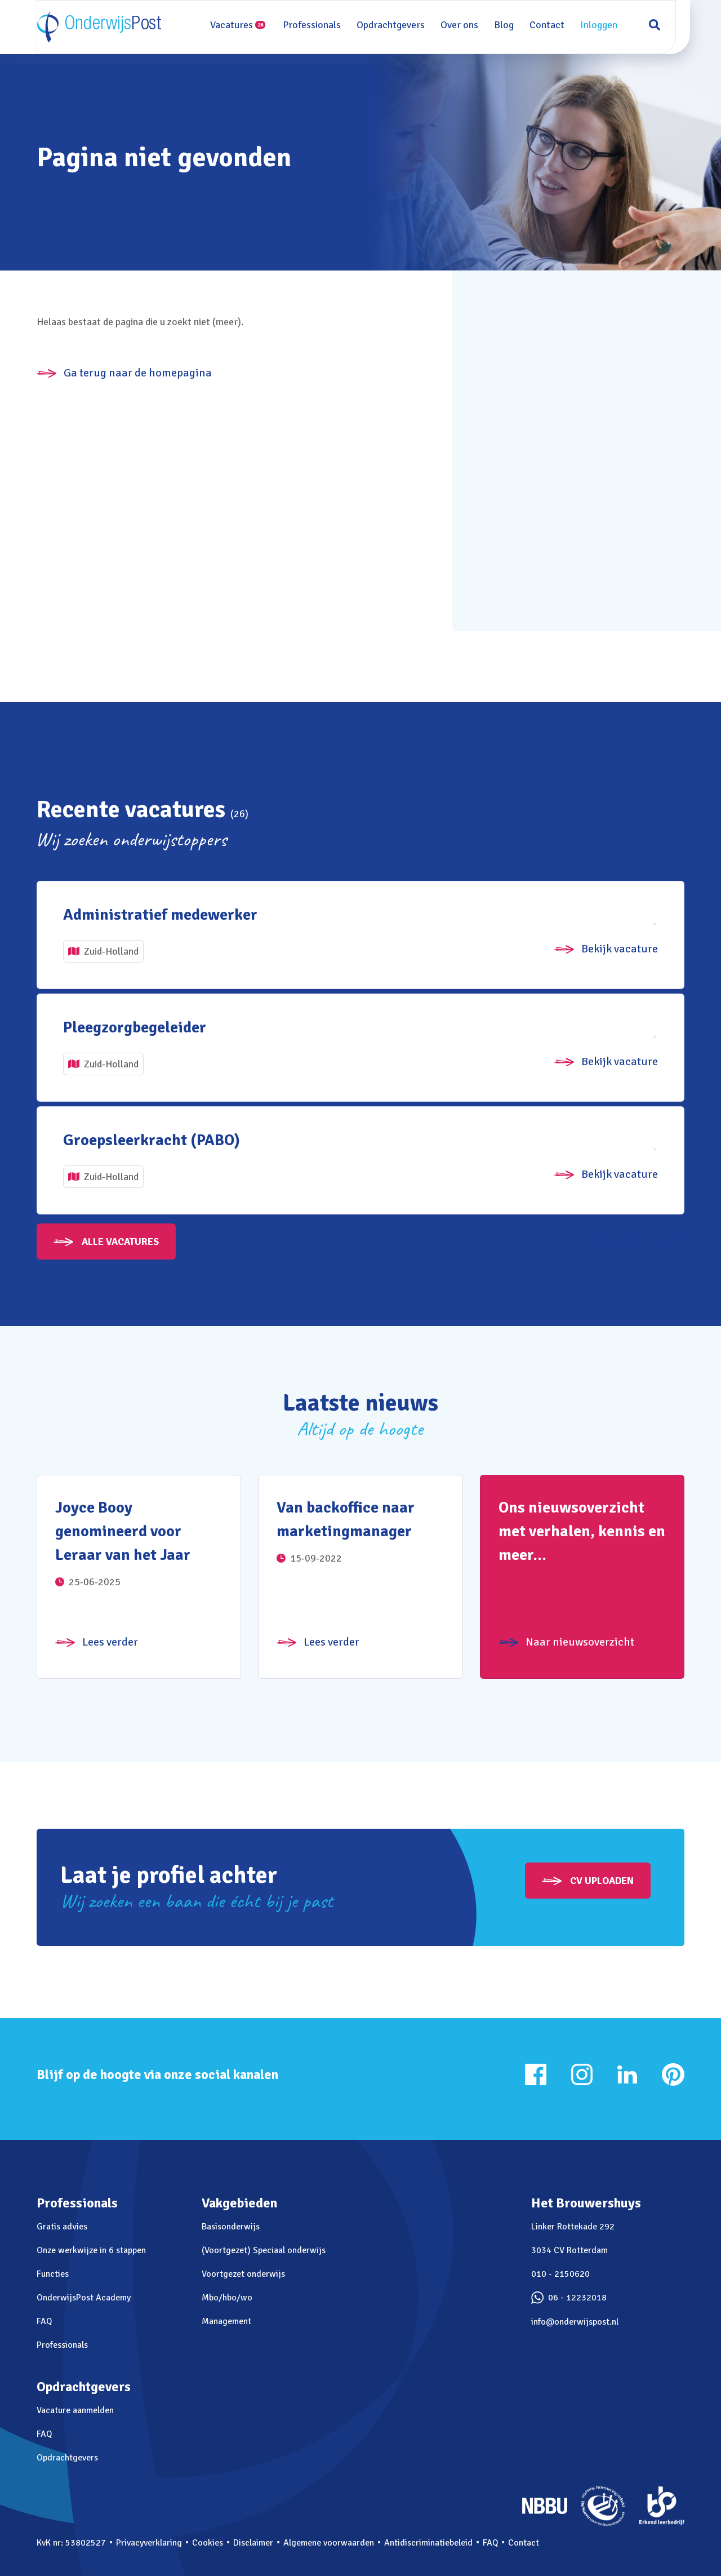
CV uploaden (602, 1880)
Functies (53, 2274)
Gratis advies (62, 2226)
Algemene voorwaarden (328, 2542)
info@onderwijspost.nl (574, 2321)
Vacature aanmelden (75, 2410)
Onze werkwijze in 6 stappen (91, 2250)
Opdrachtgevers (396, 25)
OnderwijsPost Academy (84, 2297)
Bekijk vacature (619, 949)
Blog (509, 25)
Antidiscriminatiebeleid (428, 2542)
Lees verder (110, 1642)
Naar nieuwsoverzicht (580, 1642)
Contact (552, 25)
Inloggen (604, 25)
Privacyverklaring (149, 2542)
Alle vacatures (120, 1241)
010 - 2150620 (560, 2274)
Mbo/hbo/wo (227, 2297)
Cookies (207, 2542)
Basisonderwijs (231, 2226)
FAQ (44, 2321)
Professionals (317, 25)
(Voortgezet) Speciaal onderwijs (264, 2250)
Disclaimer (253, 2542)
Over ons (465, 25)
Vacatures (243, 25)
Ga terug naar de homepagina (138, 373)
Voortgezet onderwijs (243, 2274)
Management (226, 2321)
